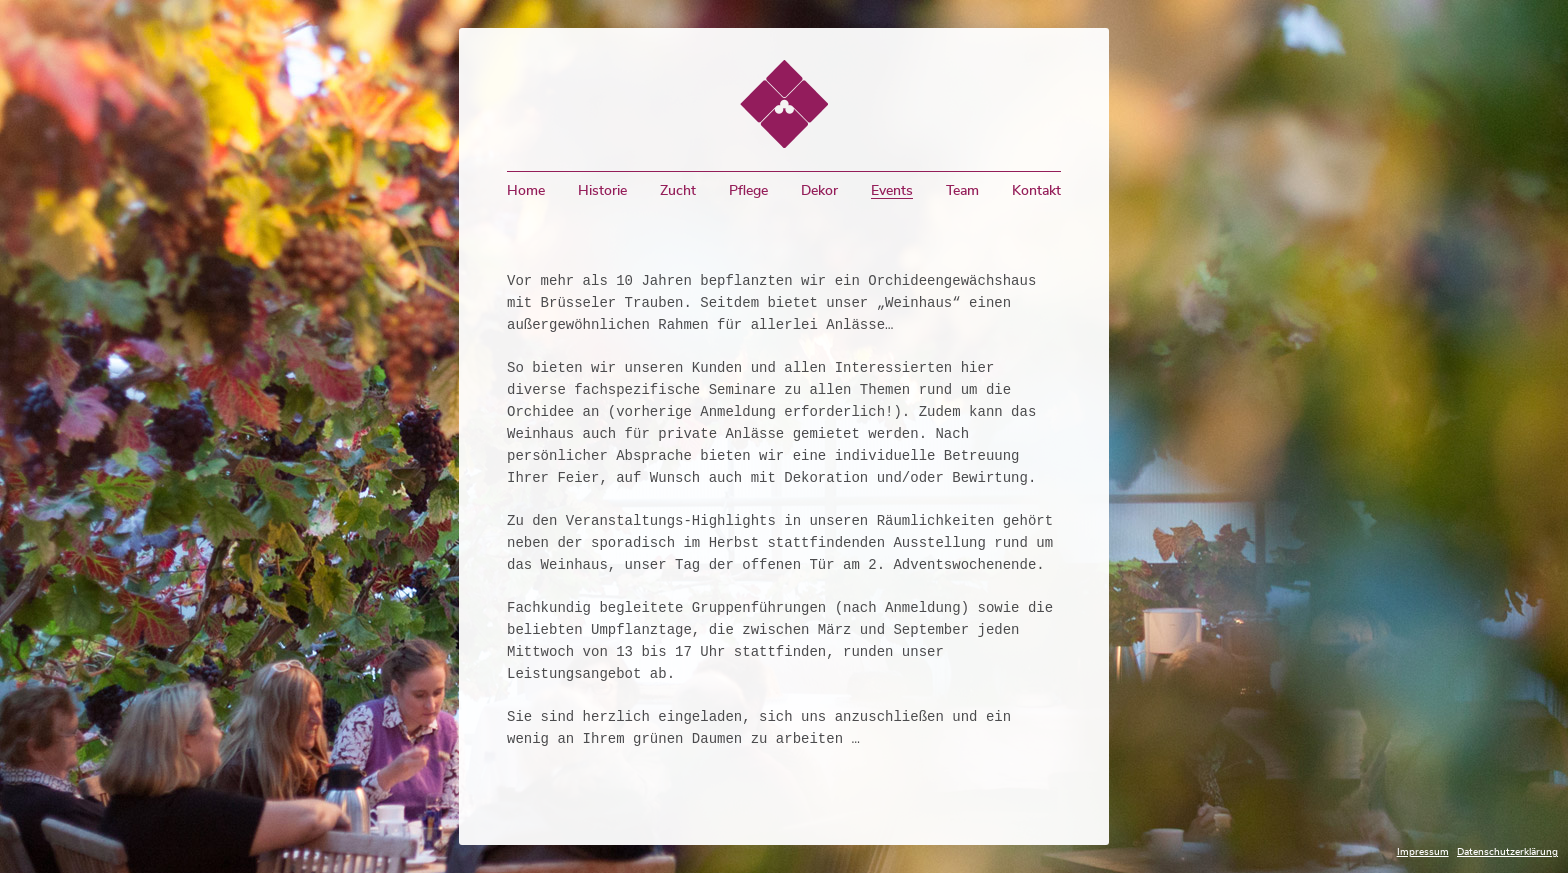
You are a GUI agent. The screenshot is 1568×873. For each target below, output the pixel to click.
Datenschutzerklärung (1507, 852)
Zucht (678, 191)
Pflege (748, 191)
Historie (602, 191)
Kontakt (1036, 191)
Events (892, 191)
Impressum (1423, 852)
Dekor (819, 191)
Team (962, 191)
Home (526, 191)
